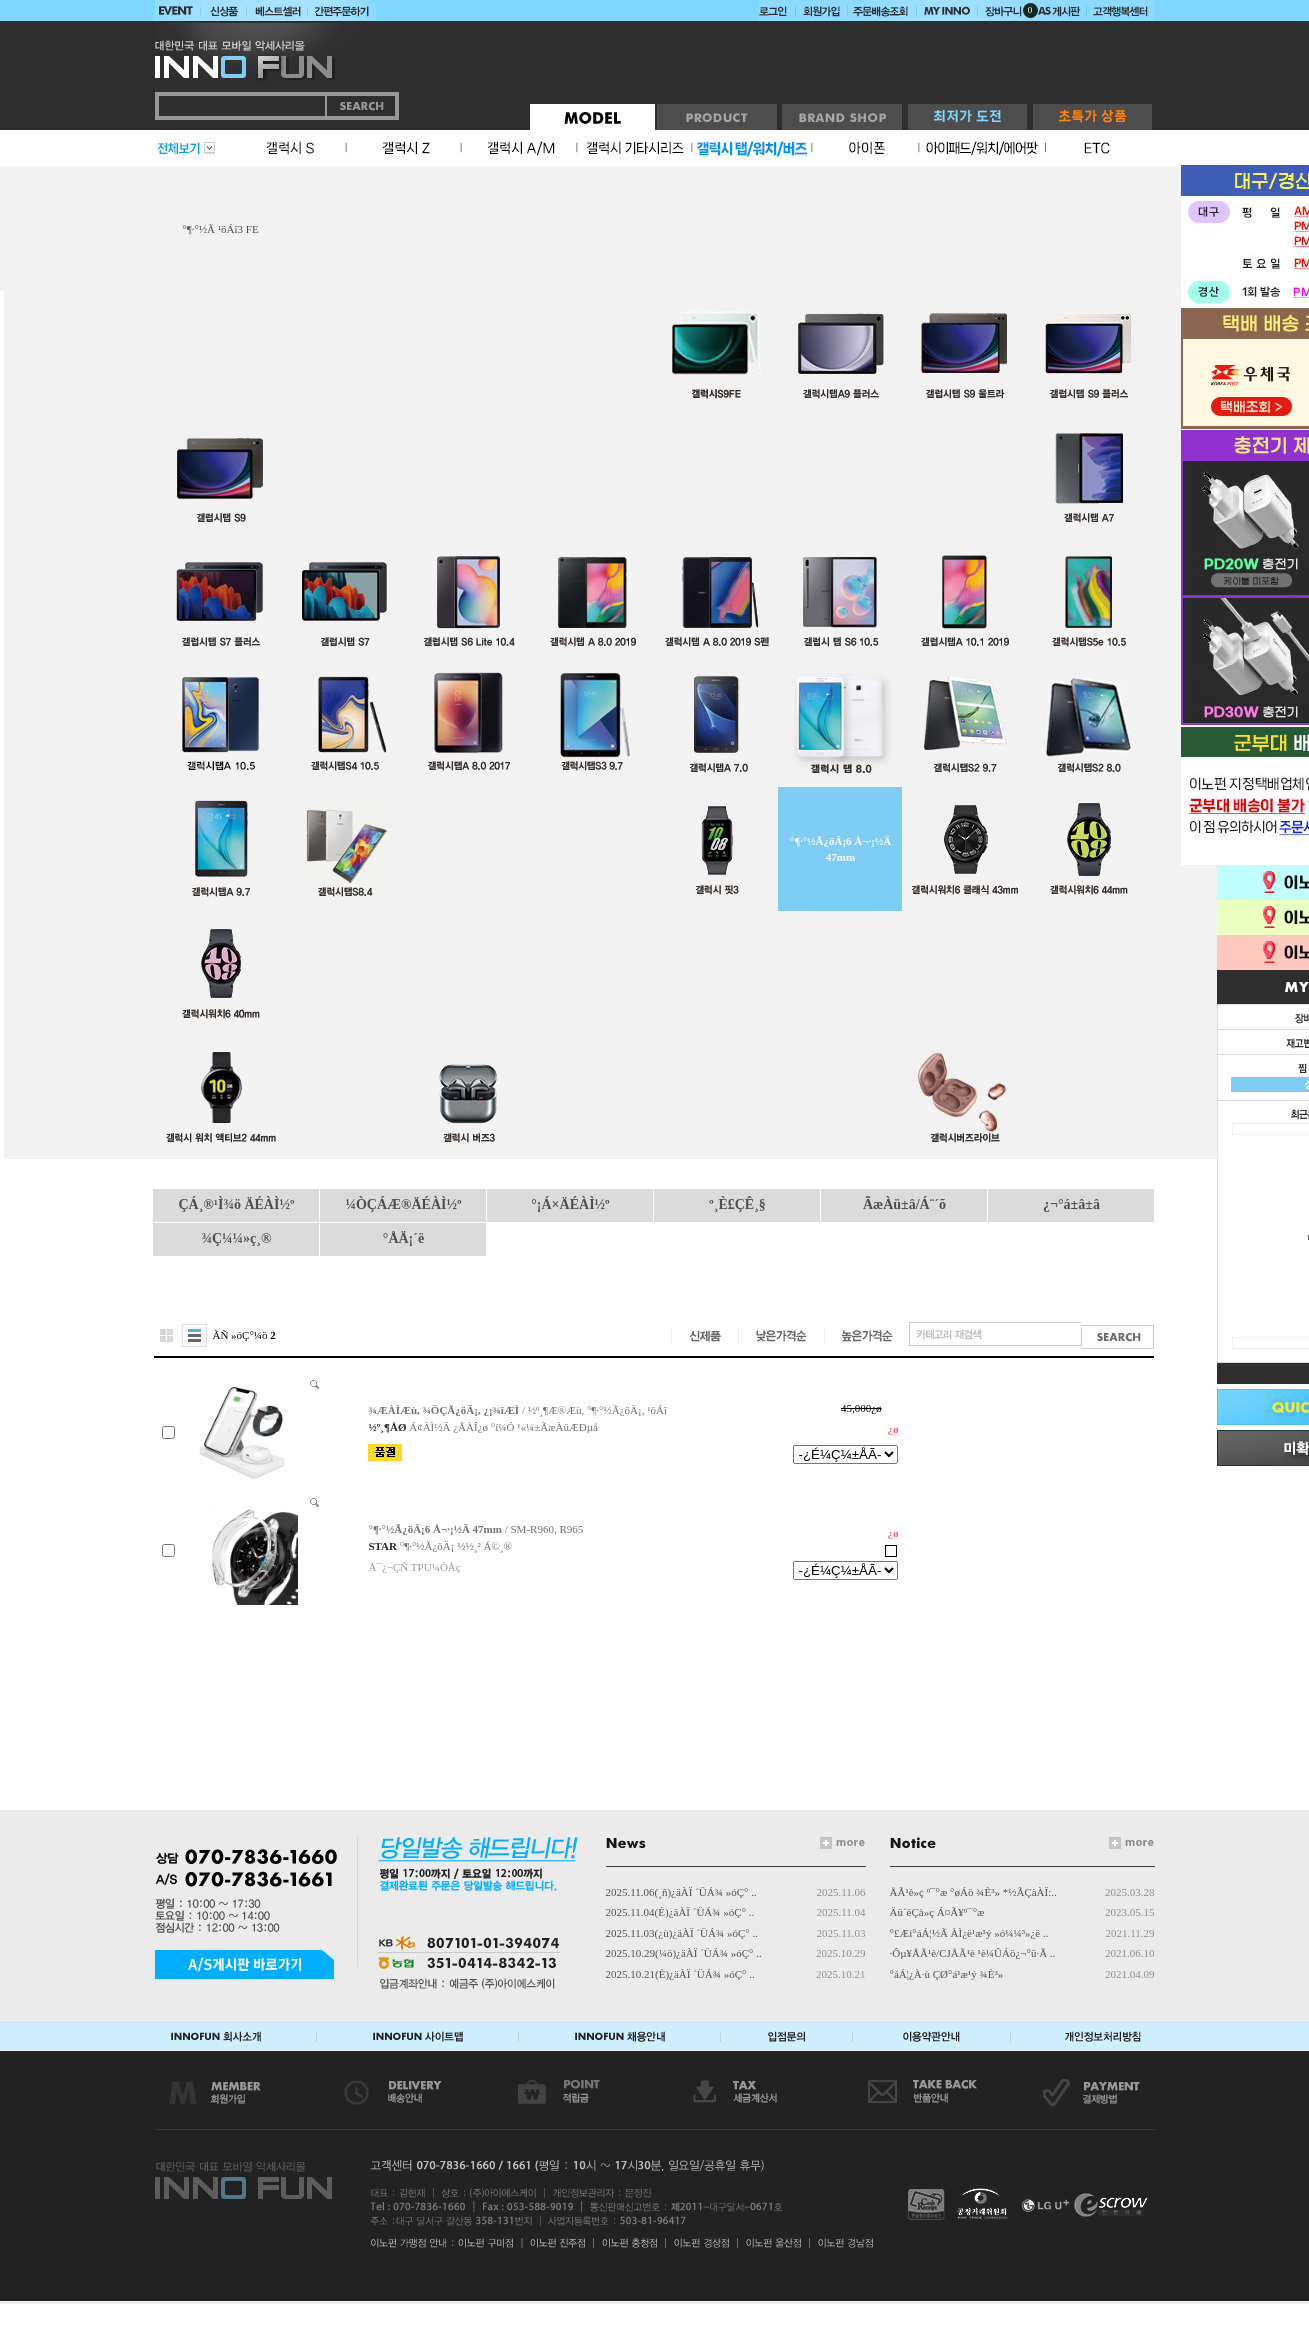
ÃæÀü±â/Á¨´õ (904, 1204)
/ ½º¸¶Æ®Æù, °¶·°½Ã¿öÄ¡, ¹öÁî (517, 1410)
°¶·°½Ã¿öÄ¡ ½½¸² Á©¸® (456, 1546)
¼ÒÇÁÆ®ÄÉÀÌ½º (403, 1204)
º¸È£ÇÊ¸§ (737, 1204)
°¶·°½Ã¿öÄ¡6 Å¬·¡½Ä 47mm (840, 849)
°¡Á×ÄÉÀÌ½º (570, 1204)
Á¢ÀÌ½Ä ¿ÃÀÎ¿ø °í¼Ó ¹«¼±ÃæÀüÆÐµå (503, 1427)
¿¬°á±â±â (1071, 1204)
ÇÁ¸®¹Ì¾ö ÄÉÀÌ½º (236, 1204)
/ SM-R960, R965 (475, 1529)
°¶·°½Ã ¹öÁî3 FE (220, 229)
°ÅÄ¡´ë (403, 1238)
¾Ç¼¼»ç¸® (237, 1238)
